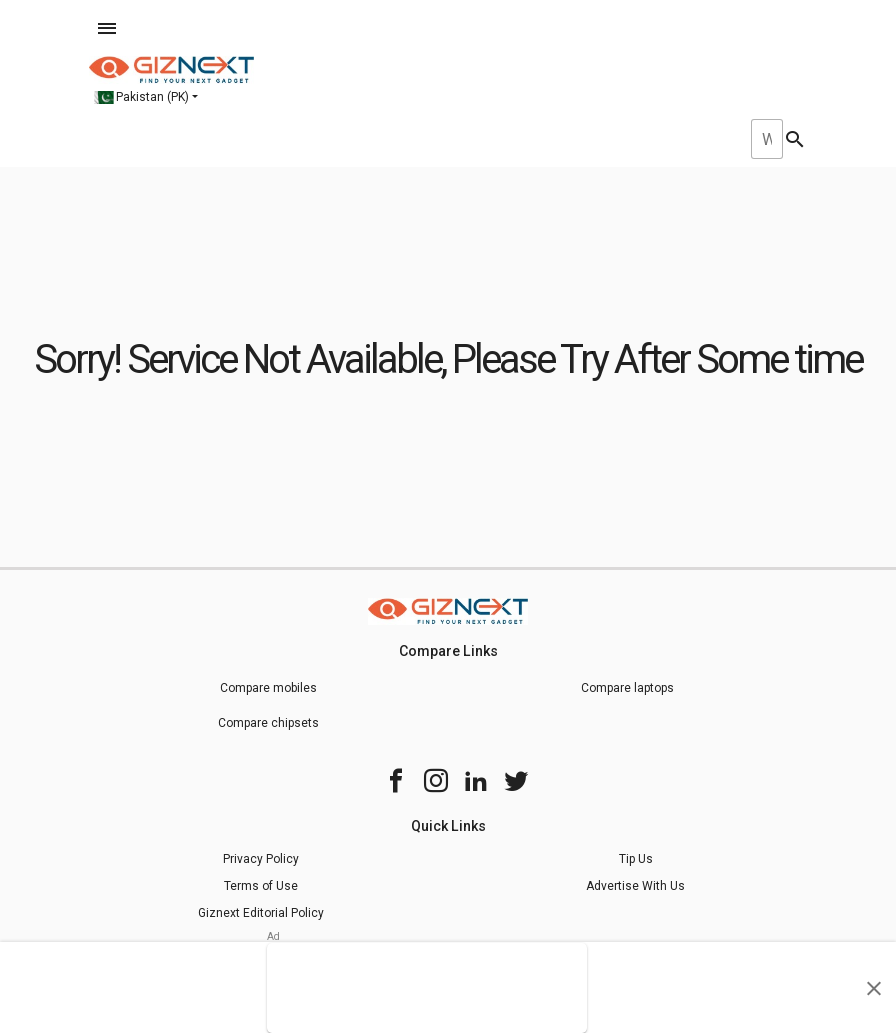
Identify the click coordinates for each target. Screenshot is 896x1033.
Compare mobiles (268, 688)
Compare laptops (627, 688)
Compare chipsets (268, 723)
